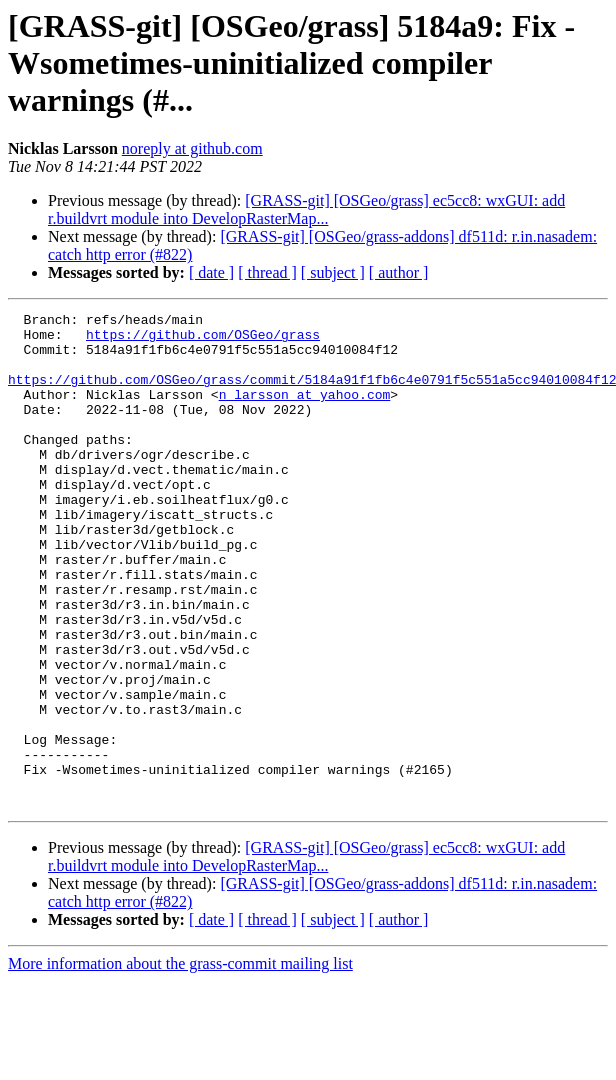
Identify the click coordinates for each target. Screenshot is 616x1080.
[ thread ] (267, 272)
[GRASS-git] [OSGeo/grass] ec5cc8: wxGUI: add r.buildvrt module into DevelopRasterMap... (306, 209)
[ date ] (211, 272)
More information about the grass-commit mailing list (180, 1062)
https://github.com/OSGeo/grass (203, 340)
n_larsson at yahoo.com (305, 412)
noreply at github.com (192, 148)
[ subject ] (333, 272)
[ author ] (399, 272)
